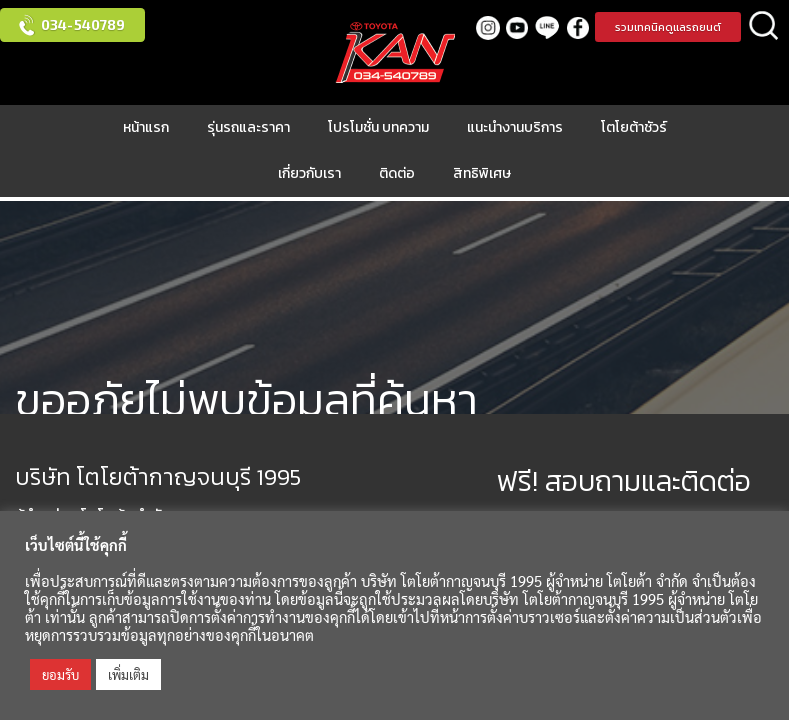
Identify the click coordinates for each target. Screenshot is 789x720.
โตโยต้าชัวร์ (634, 127)
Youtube (517, 27)
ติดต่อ (397, 173)
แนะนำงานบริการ (515, 127)
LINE (547, 27)
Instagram (487, 27)
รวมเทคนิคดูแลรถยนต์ (668, 27)
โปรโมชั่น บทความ (378, 127)
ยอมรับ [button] (60, 674)
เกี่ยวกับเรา (309, 173)
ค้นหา (764, 27)
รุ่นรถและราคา (248, 127)
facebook (577, 27)
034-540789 (83, 24)
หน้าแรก (146, 127)
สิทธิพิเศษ (482, 173)
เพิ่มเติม (128, 674)
